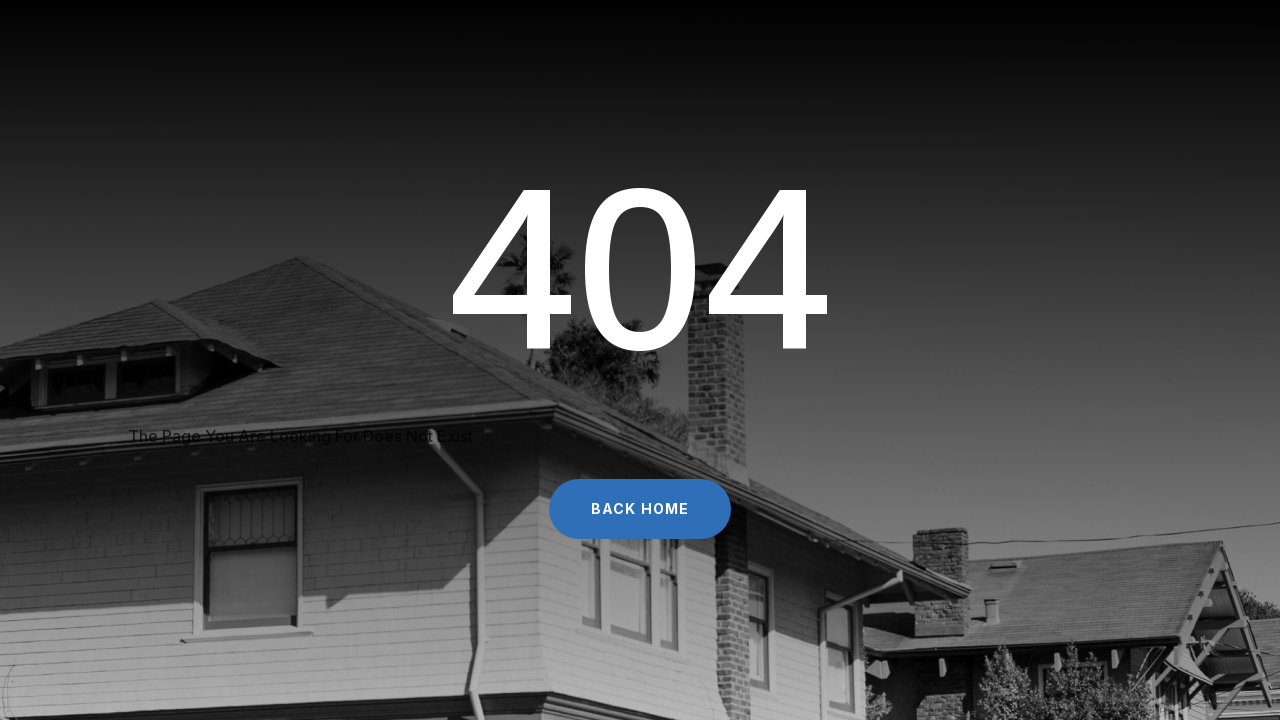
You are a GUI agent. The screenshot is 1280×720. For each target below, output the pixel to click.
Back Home (640, 508)
